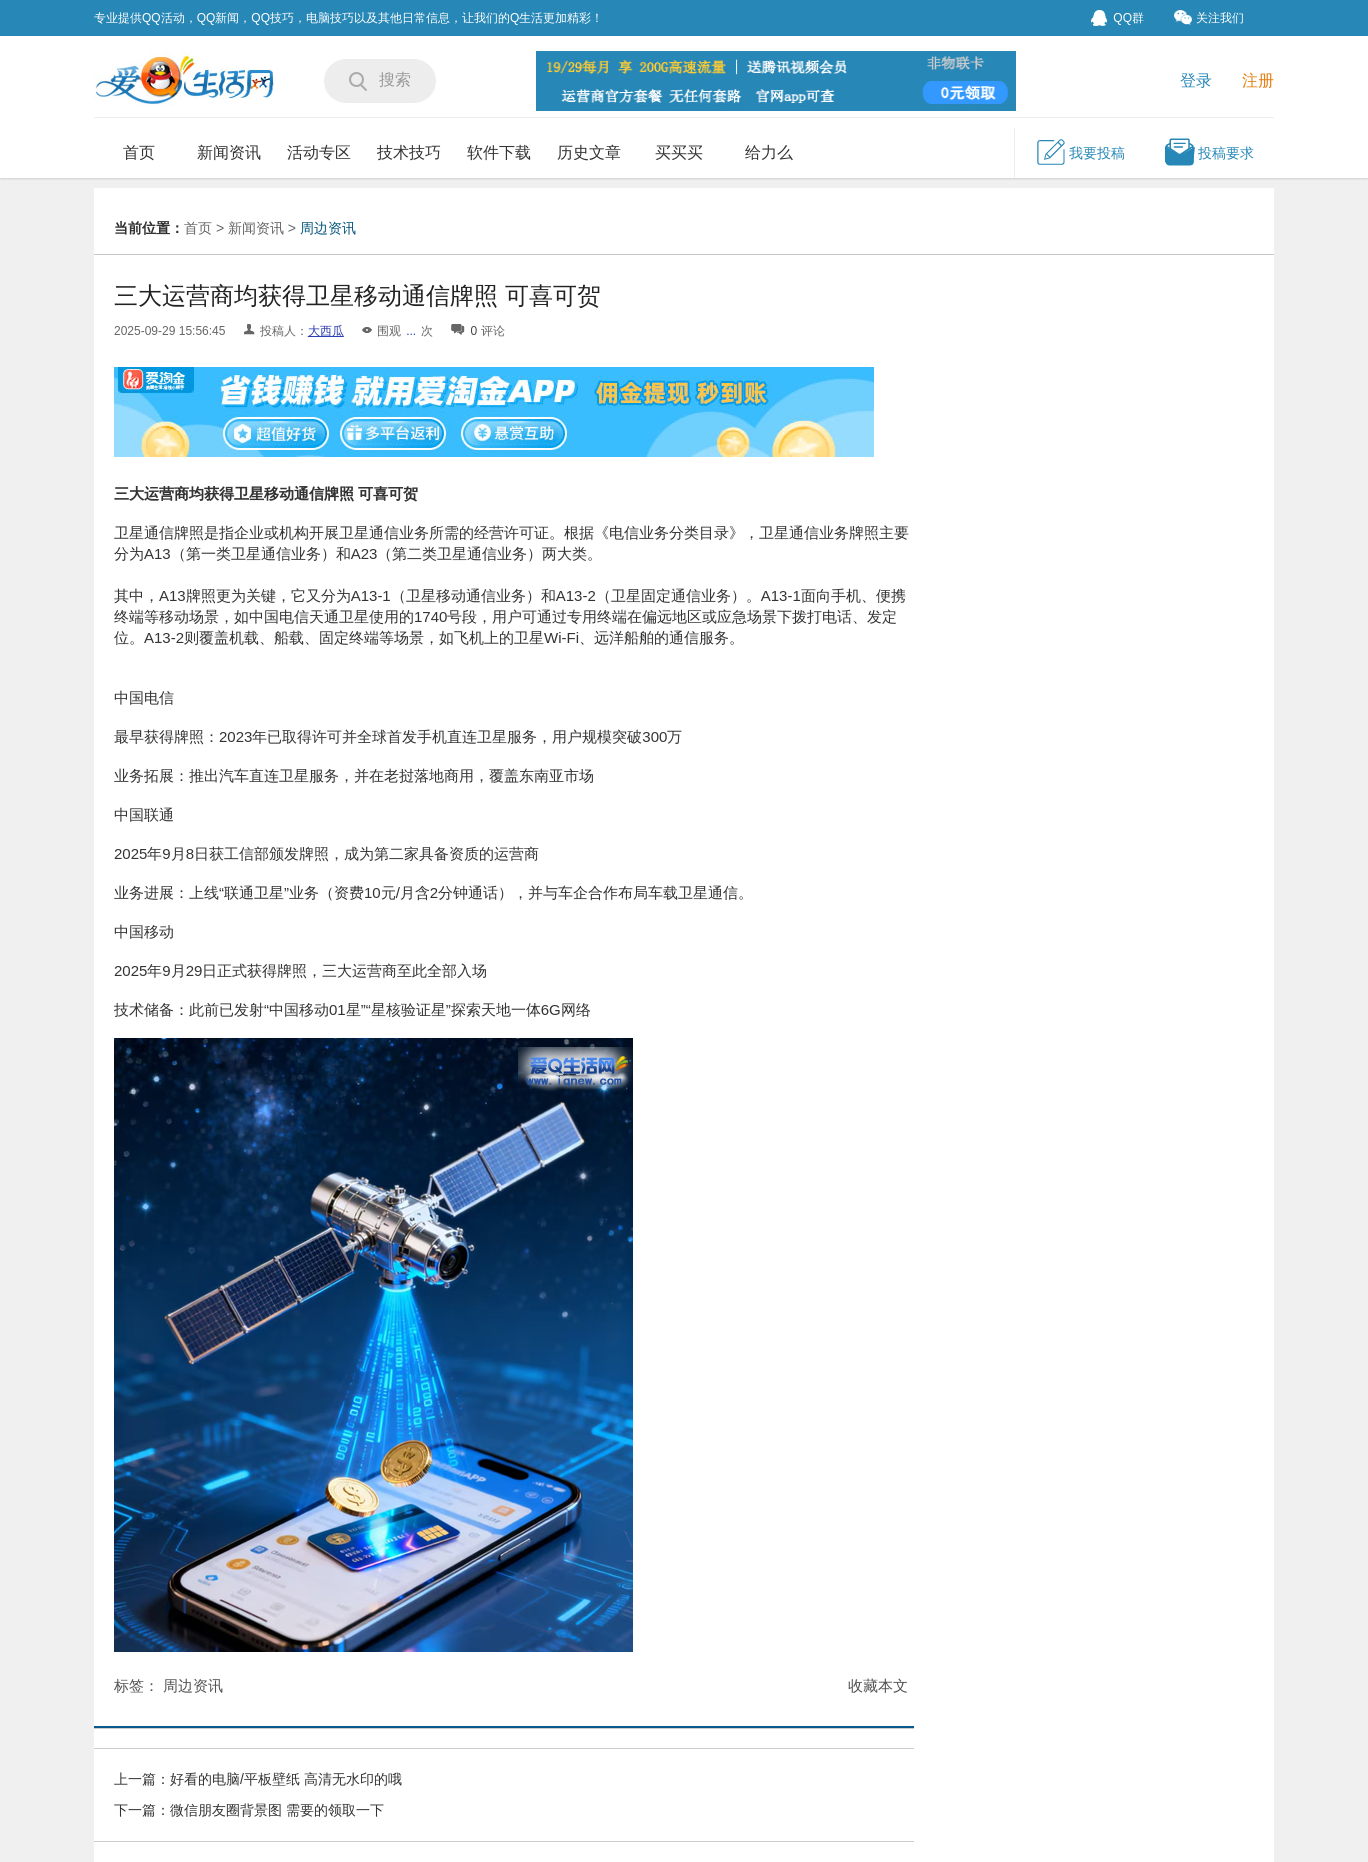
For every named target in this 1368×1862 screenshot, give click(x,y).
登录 (1196, 80)
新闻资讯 (229, 152)
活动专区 (319, 152)
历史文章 (589, 152)
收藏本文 (878, 1685)
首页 (139, 152)
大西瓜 (326, 331)
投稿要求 (1209, 152)
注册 (1258, 80)
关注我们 (1209, 17)
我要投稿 (1080, 152)
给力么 (769, 152)
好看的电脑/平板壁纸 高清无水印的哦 (286, 1779)
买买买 (679, 152)
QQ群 (1117, 18)
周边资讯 (328, 228)
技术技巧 (409, 152)
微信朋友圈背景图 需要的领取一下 (277, 1810)
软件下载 (499, 152)
